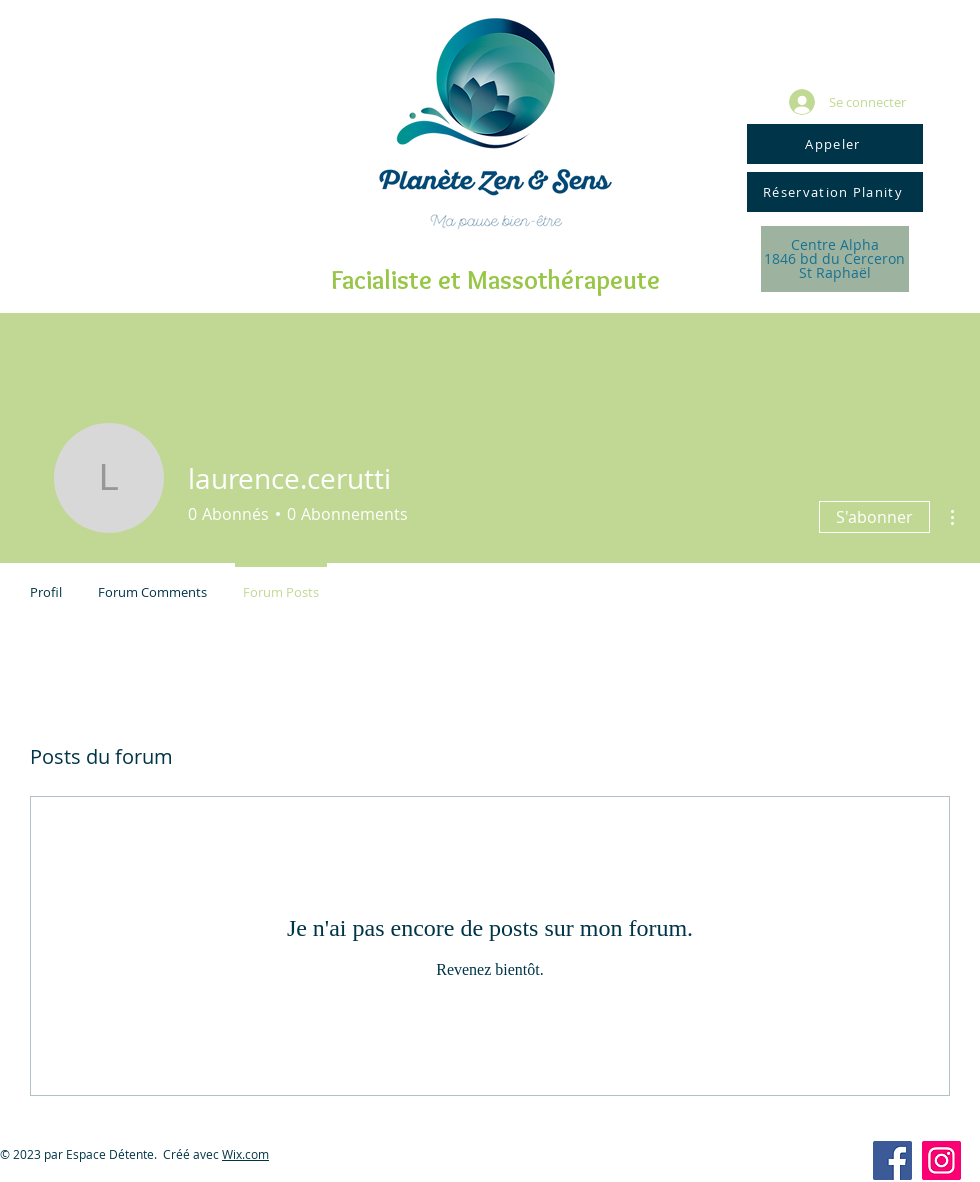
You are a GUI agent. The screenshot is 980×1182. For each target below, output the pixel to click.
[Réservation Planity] (835, 192)
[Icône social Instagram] (941, 1160)
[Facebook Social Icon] (892, 1160)
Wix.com (245, 1154)
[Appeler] (835, 144)
